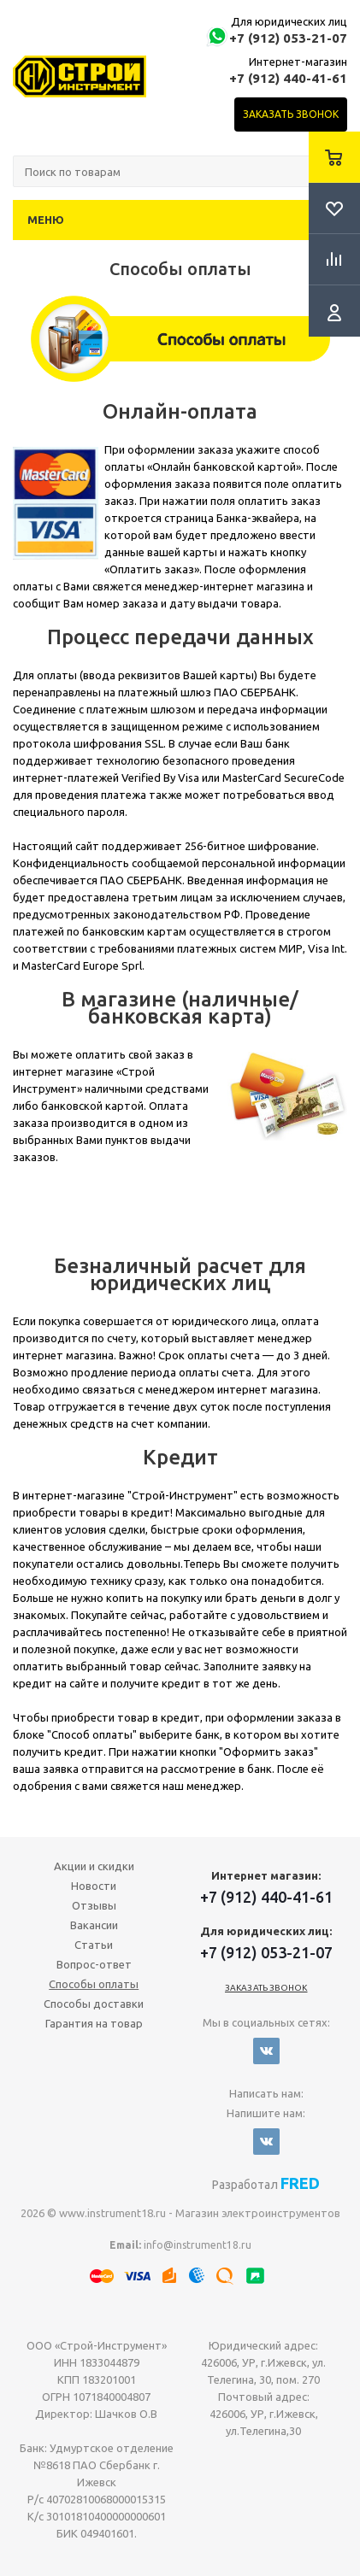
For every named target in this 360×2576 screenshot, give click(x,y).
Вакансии (94, 1925)
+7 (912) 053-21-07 (288, 38)
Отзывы (94, 1905)
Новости (93, 1886)
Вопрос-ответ (94, 1964)
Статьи (93, 1945)
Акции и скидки (94, 1866)
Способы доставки (94, 2004)
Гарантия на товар (94, 2023)
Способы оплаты (94, 1984)
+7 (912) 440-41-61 (288, 78)
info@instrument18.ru (197, 2244)
